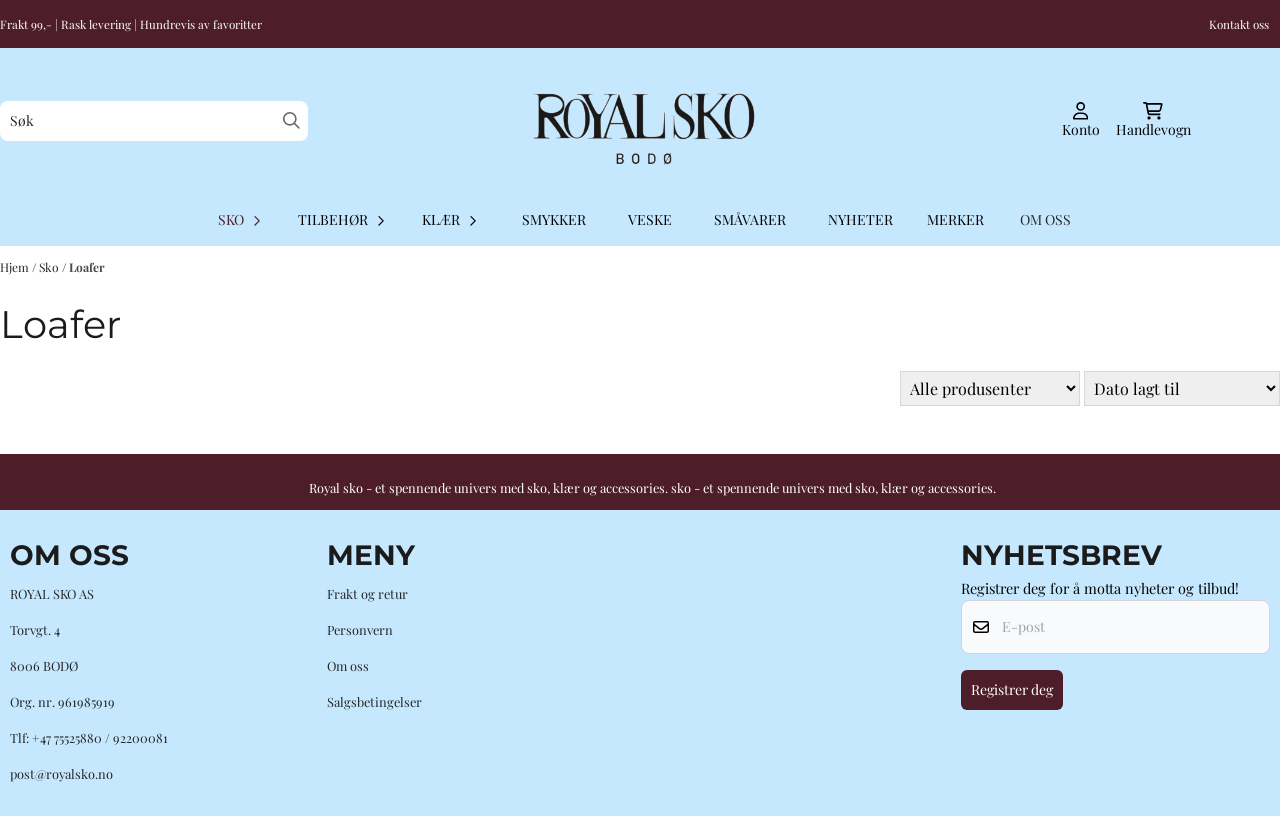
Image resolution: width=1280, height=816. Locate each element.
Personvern (360, 629)
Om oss (348, 665)
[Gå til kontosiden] (1081, 121)
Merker (955, 219)
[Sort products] (1182, 388)
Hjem (16, 267)
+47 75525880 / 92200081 (100, 737)
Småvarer (750, 219)
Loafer (87, 267)
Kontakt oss (1239, 24)
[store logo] (640, 121)
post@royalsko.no (61, 773)
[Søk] (154, 121)
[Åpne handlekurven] (1153, 121)
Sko (50, 267)
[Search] (291, 120)
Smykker (554, 219)
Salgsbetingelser (374, 701)
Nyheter (860, 219)
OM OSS (1045, 219)
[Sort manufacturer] (990, 388)
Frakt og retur (367, 593)
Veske (650, 219)
